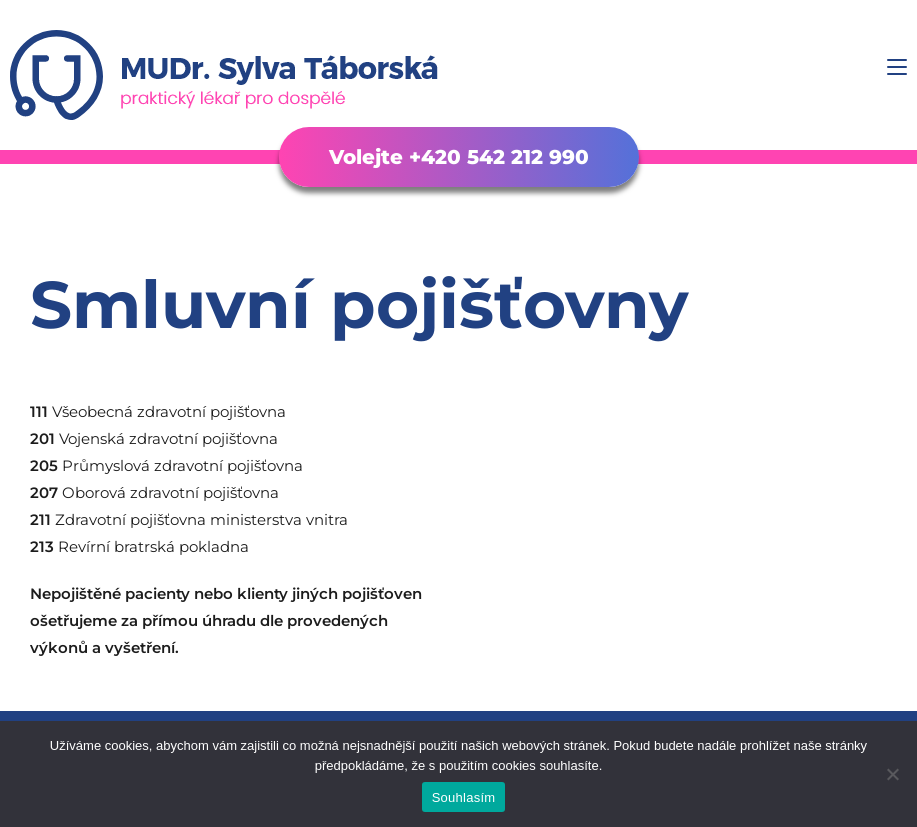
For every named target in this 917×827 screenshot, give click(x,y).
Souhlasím (464, 797)
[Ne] (892, 774)
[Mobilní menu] (897, 67)
